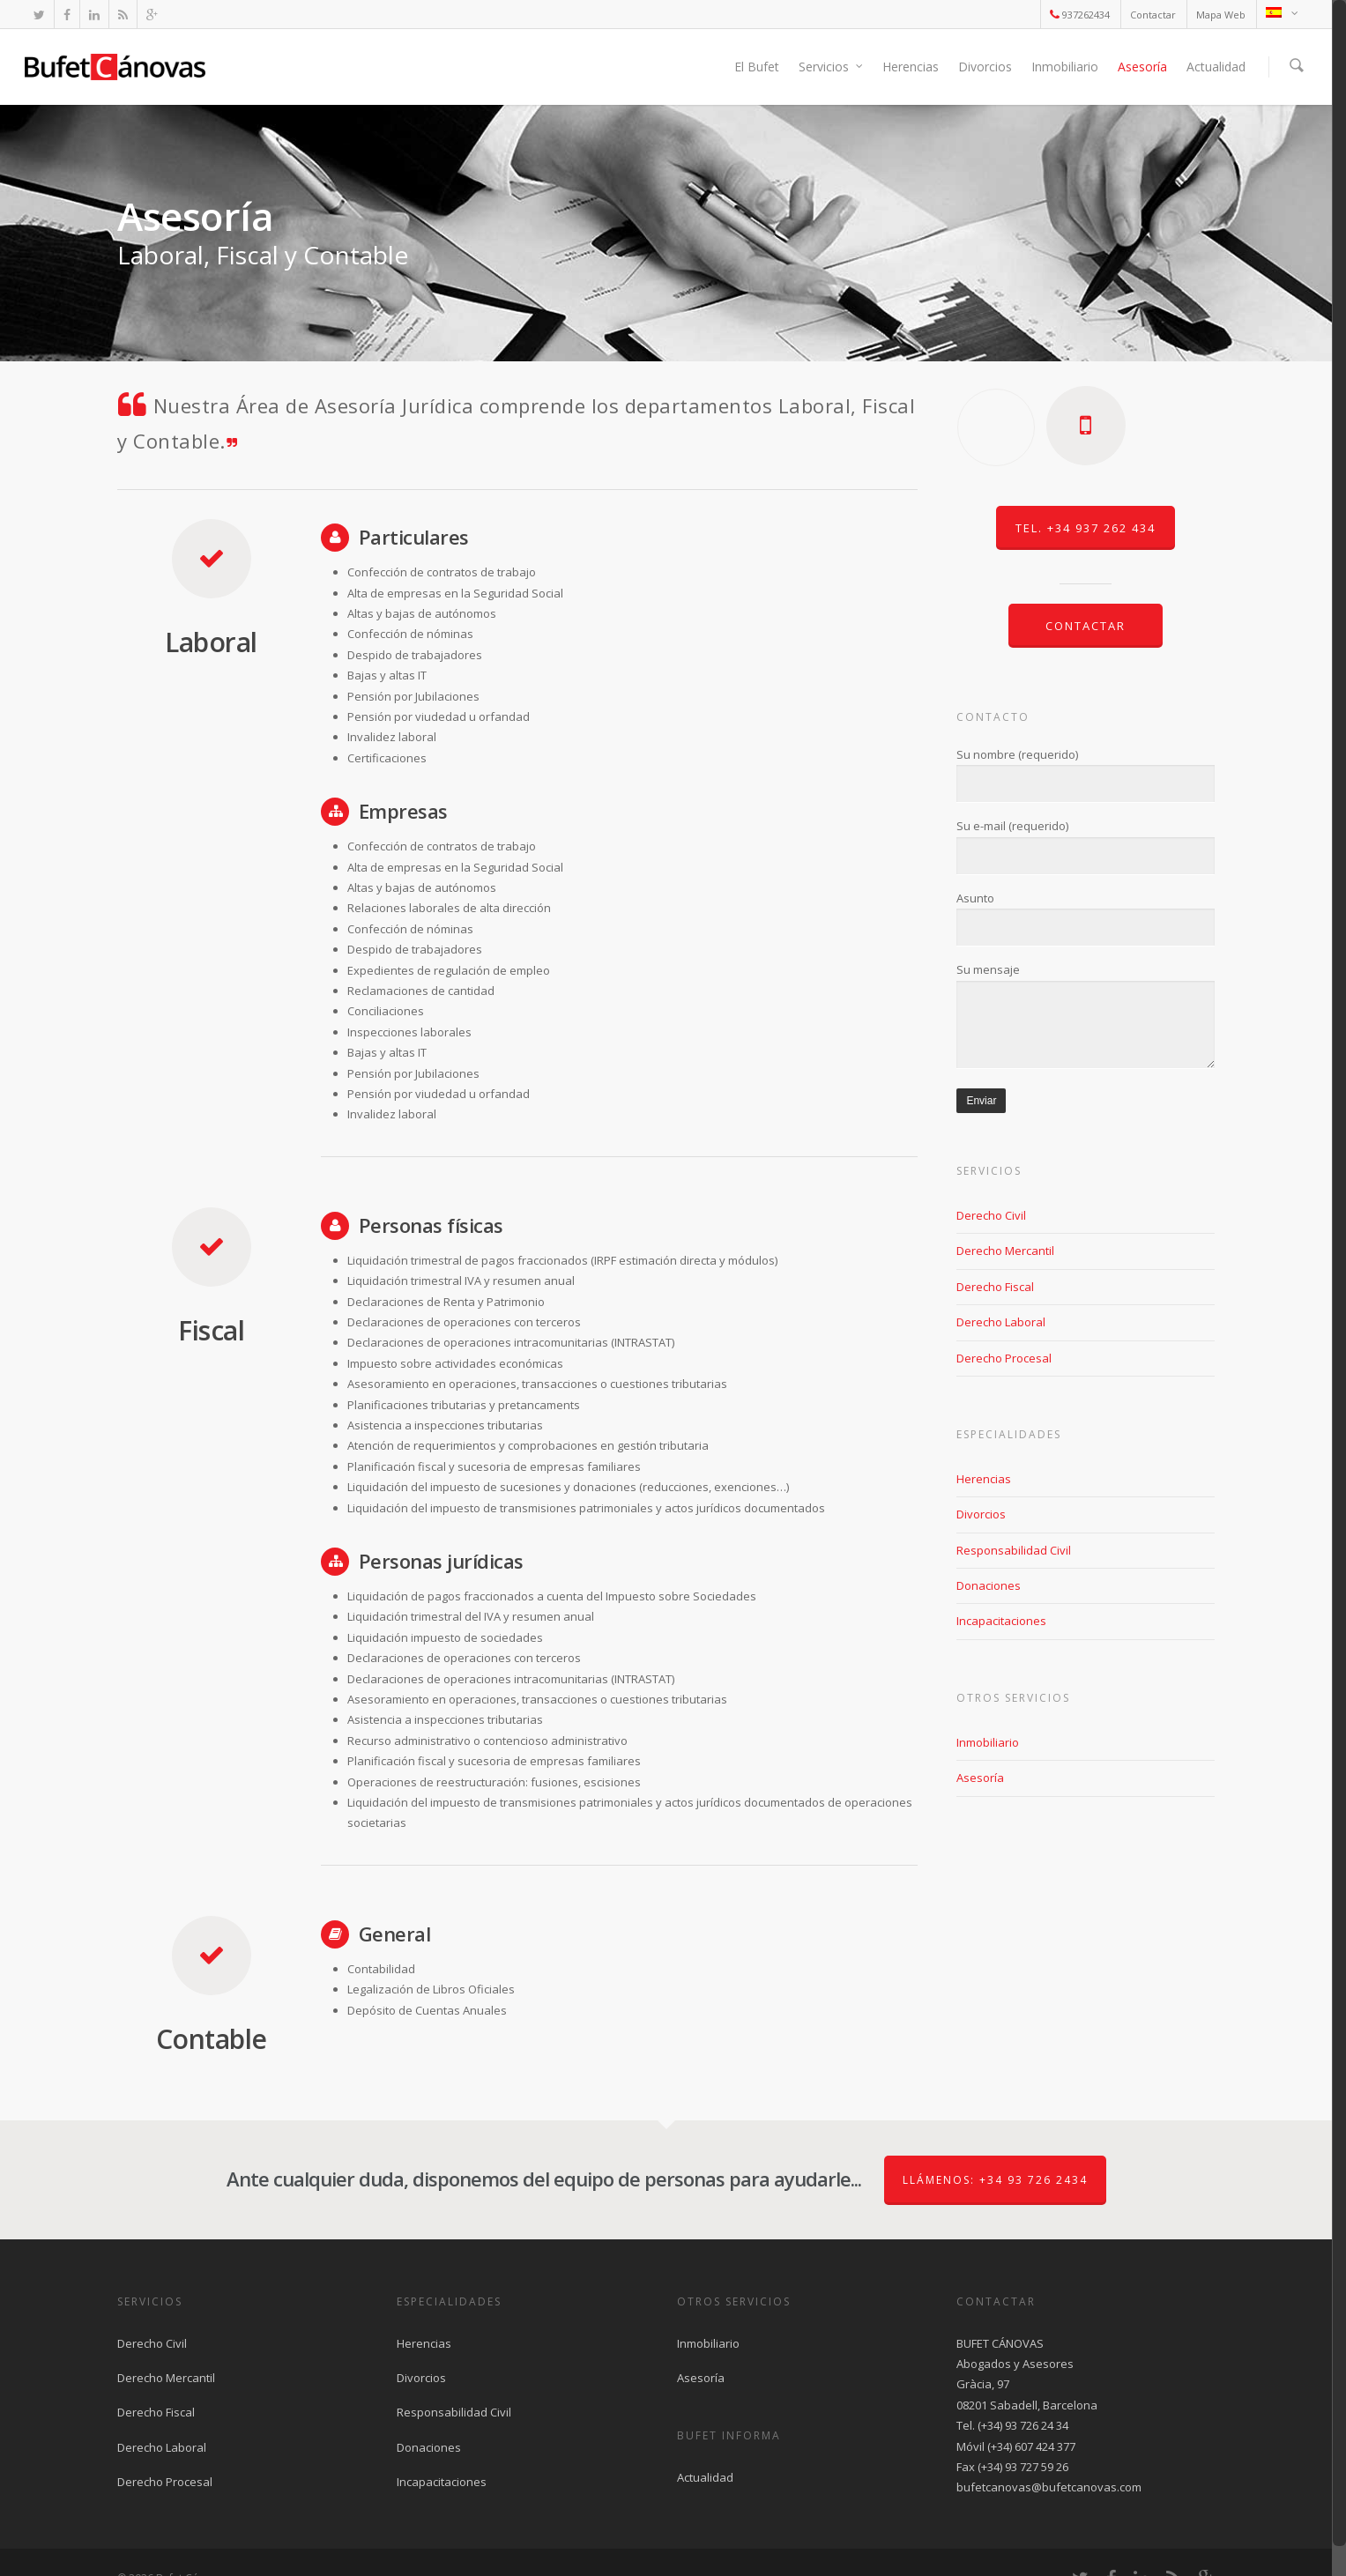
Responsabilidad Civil (1013, 1550)
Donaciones (988, 1585)
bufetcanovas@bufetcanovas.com (1048, 2487)
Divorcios (985, 66)
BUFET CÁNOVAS (1000, 2343)
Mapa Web (1221, 14)
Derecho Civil (991, 1215)
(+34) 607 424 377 (1031, 2446)
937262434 (1080, 14)
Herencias (910, 66)
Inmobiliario (1064, 66)
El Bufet (756, 66)
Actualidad (1216, 66)
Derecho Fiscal (995, 1287)
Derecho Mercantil (1005, 1250)
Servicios (832, 66)
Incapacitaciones (1001, 1621)
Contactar (1153, 14)
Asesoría (1142, 66)
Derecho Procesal (1004, 1358)
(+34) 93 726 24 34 (1023, 2425)
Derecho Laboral (1000, 1322)
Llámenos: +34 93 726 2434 (995, 2179)
